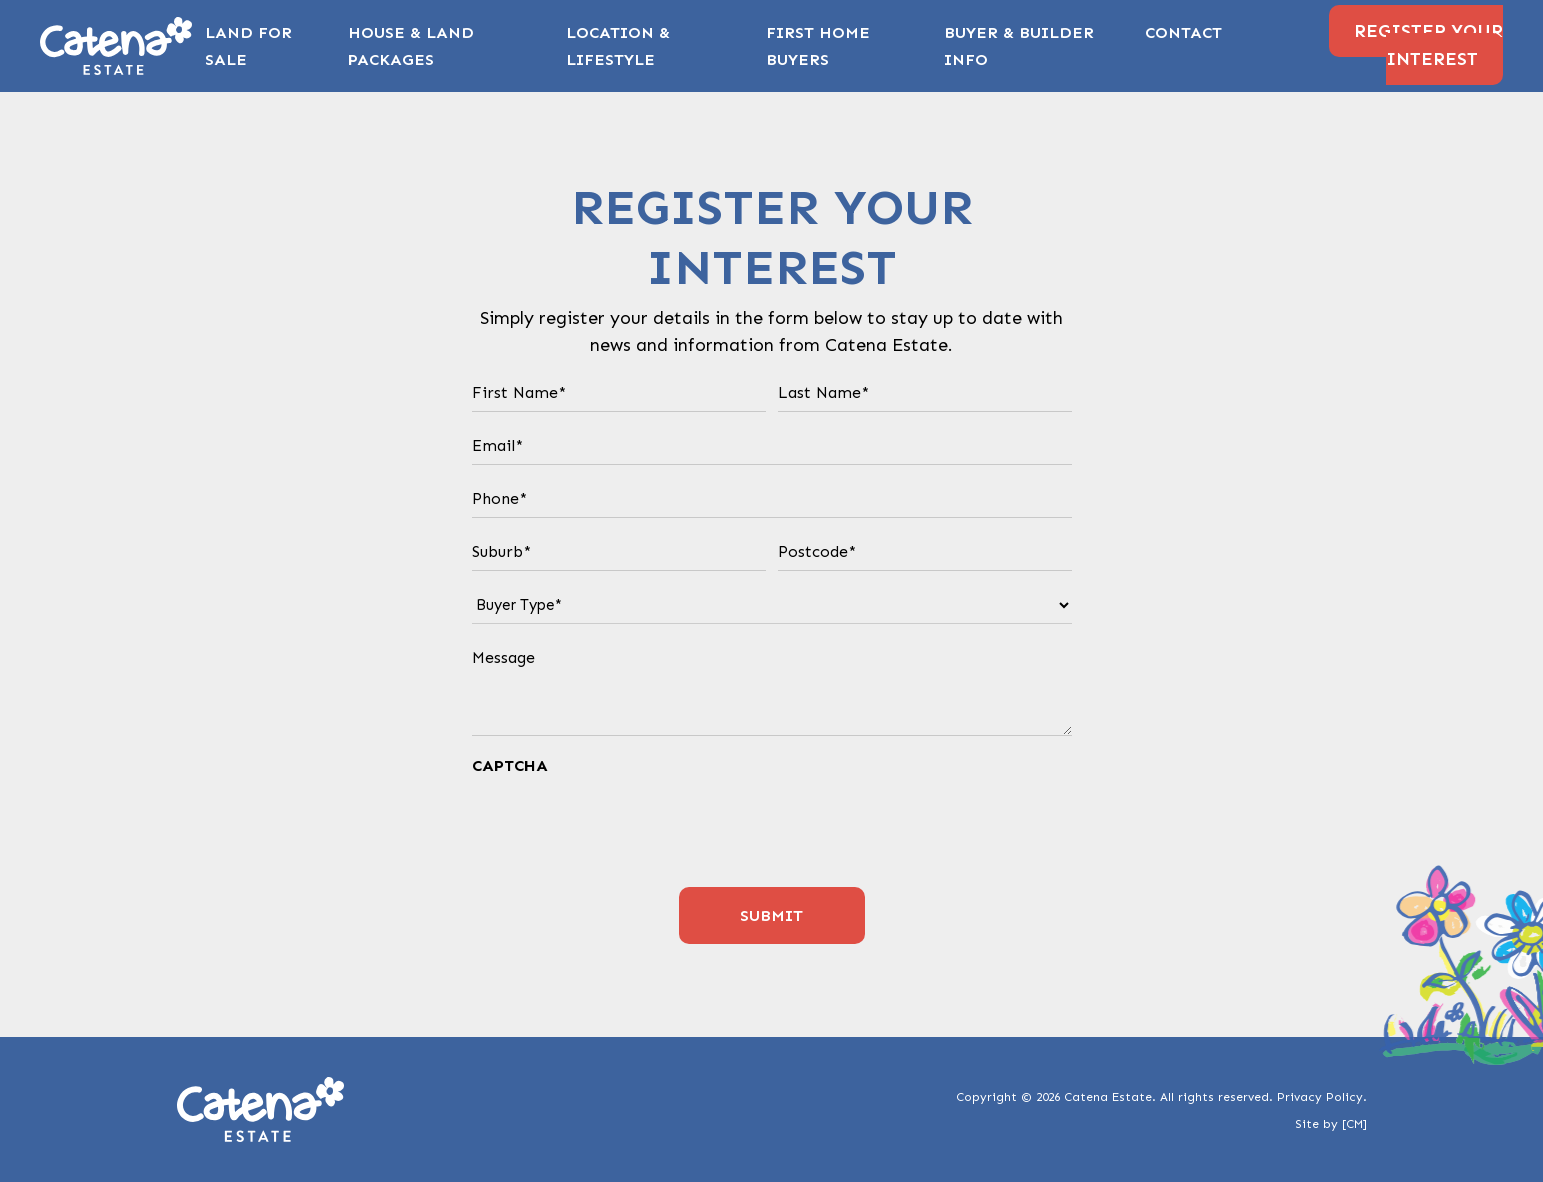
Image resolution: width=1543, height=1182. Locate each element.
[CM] (1354, 1124)
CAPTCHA (510, 765)
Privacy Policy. (1322, 1097)
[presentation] (624, 826)
